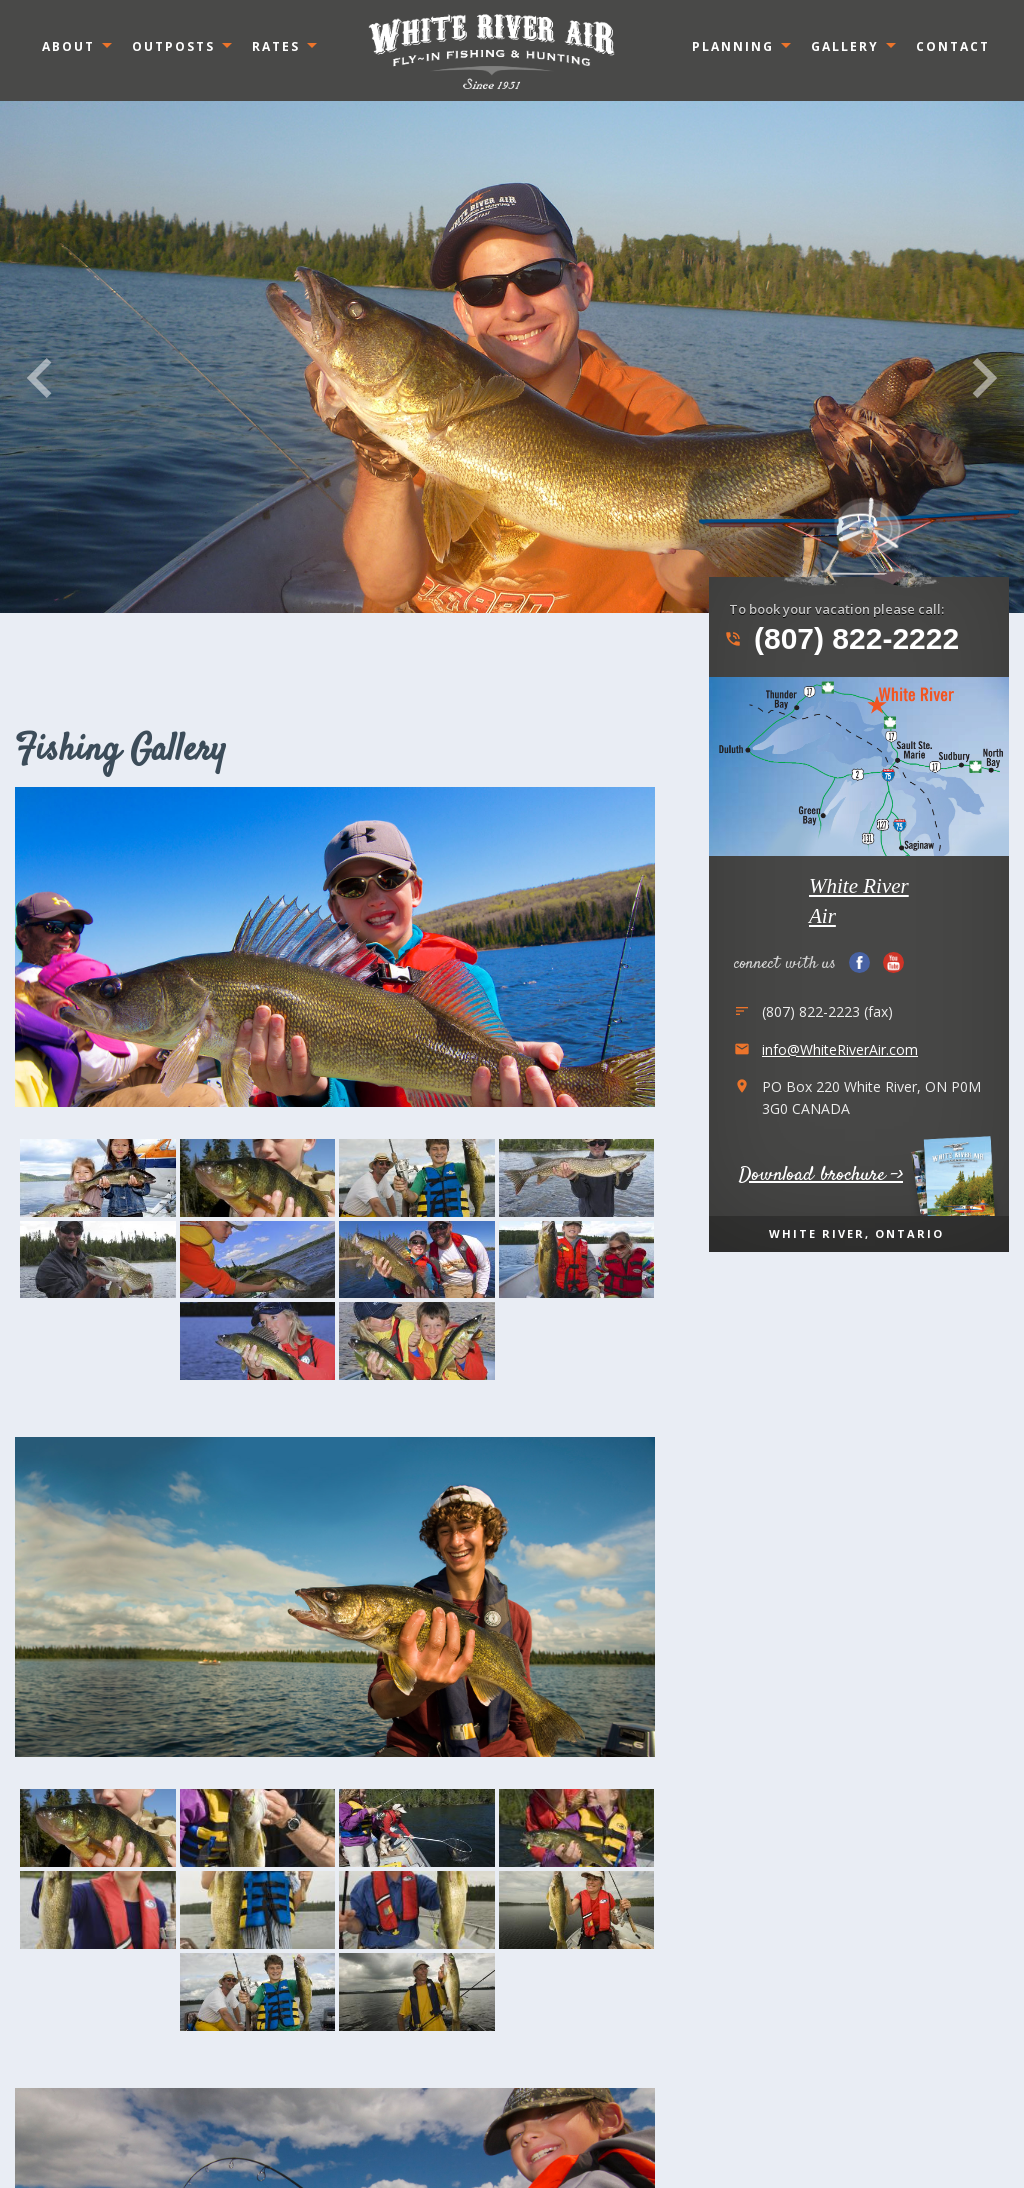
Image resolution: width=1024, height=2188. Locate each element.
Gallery (845, 46)
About (68, 46)
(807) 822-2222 (841, 639)
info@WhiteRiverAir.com (840, 1049)
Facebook (859, 962)
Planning (733, 46)
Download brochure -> (821, 1175)
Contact (953, 46)
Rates (276, 46)
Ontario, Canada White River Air (492, 51)
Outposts (173, 46)
